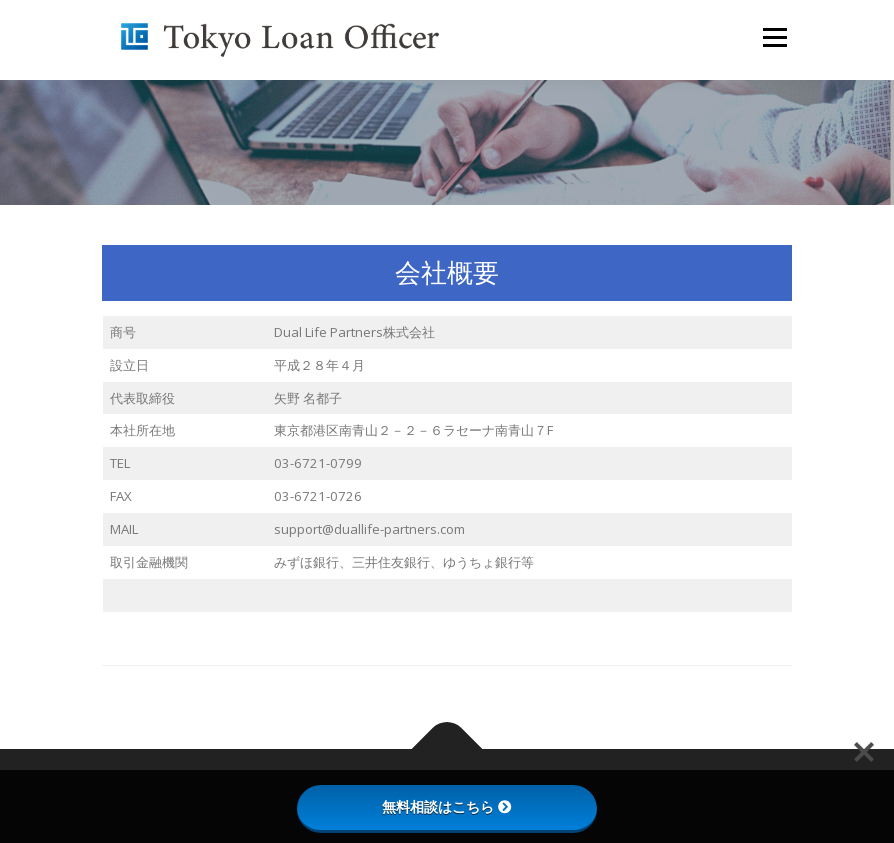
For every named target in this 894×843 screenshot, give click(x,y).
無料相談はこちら (447, 807)
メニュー (774, 37)
